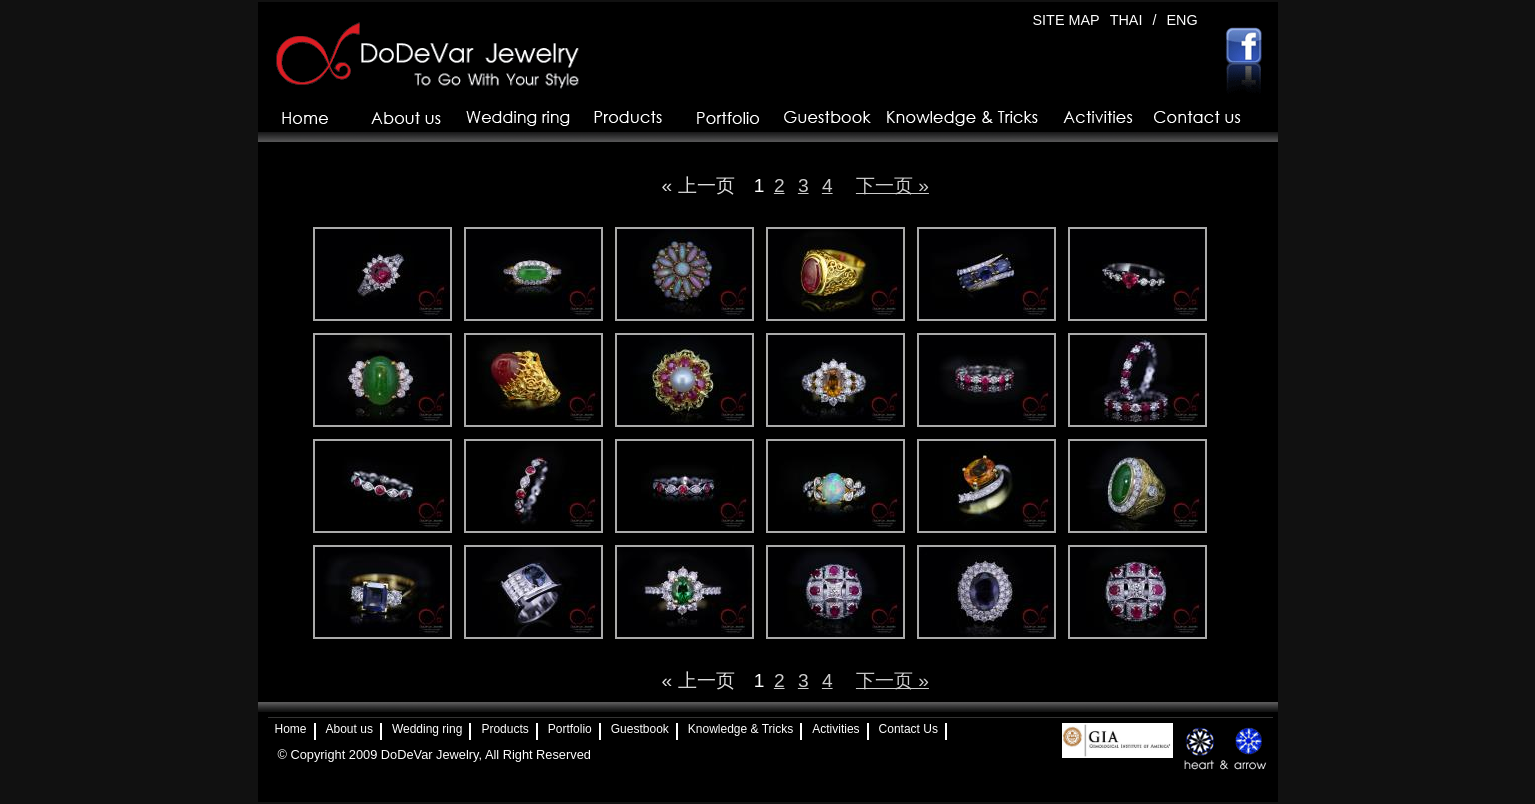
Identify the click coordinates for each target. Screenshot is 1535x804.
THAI (1126, 20)
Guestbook (640, 729)
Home (291, 729)
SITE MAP (1066, 20)
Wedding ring (427, 729)
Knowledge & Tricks (740, 729)
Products (504, 729)
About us (349, 729)
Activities (835, 729)
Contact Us (908, 729)
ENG (1181, 20)
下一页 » (892, 185)
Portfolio (570, 729)
